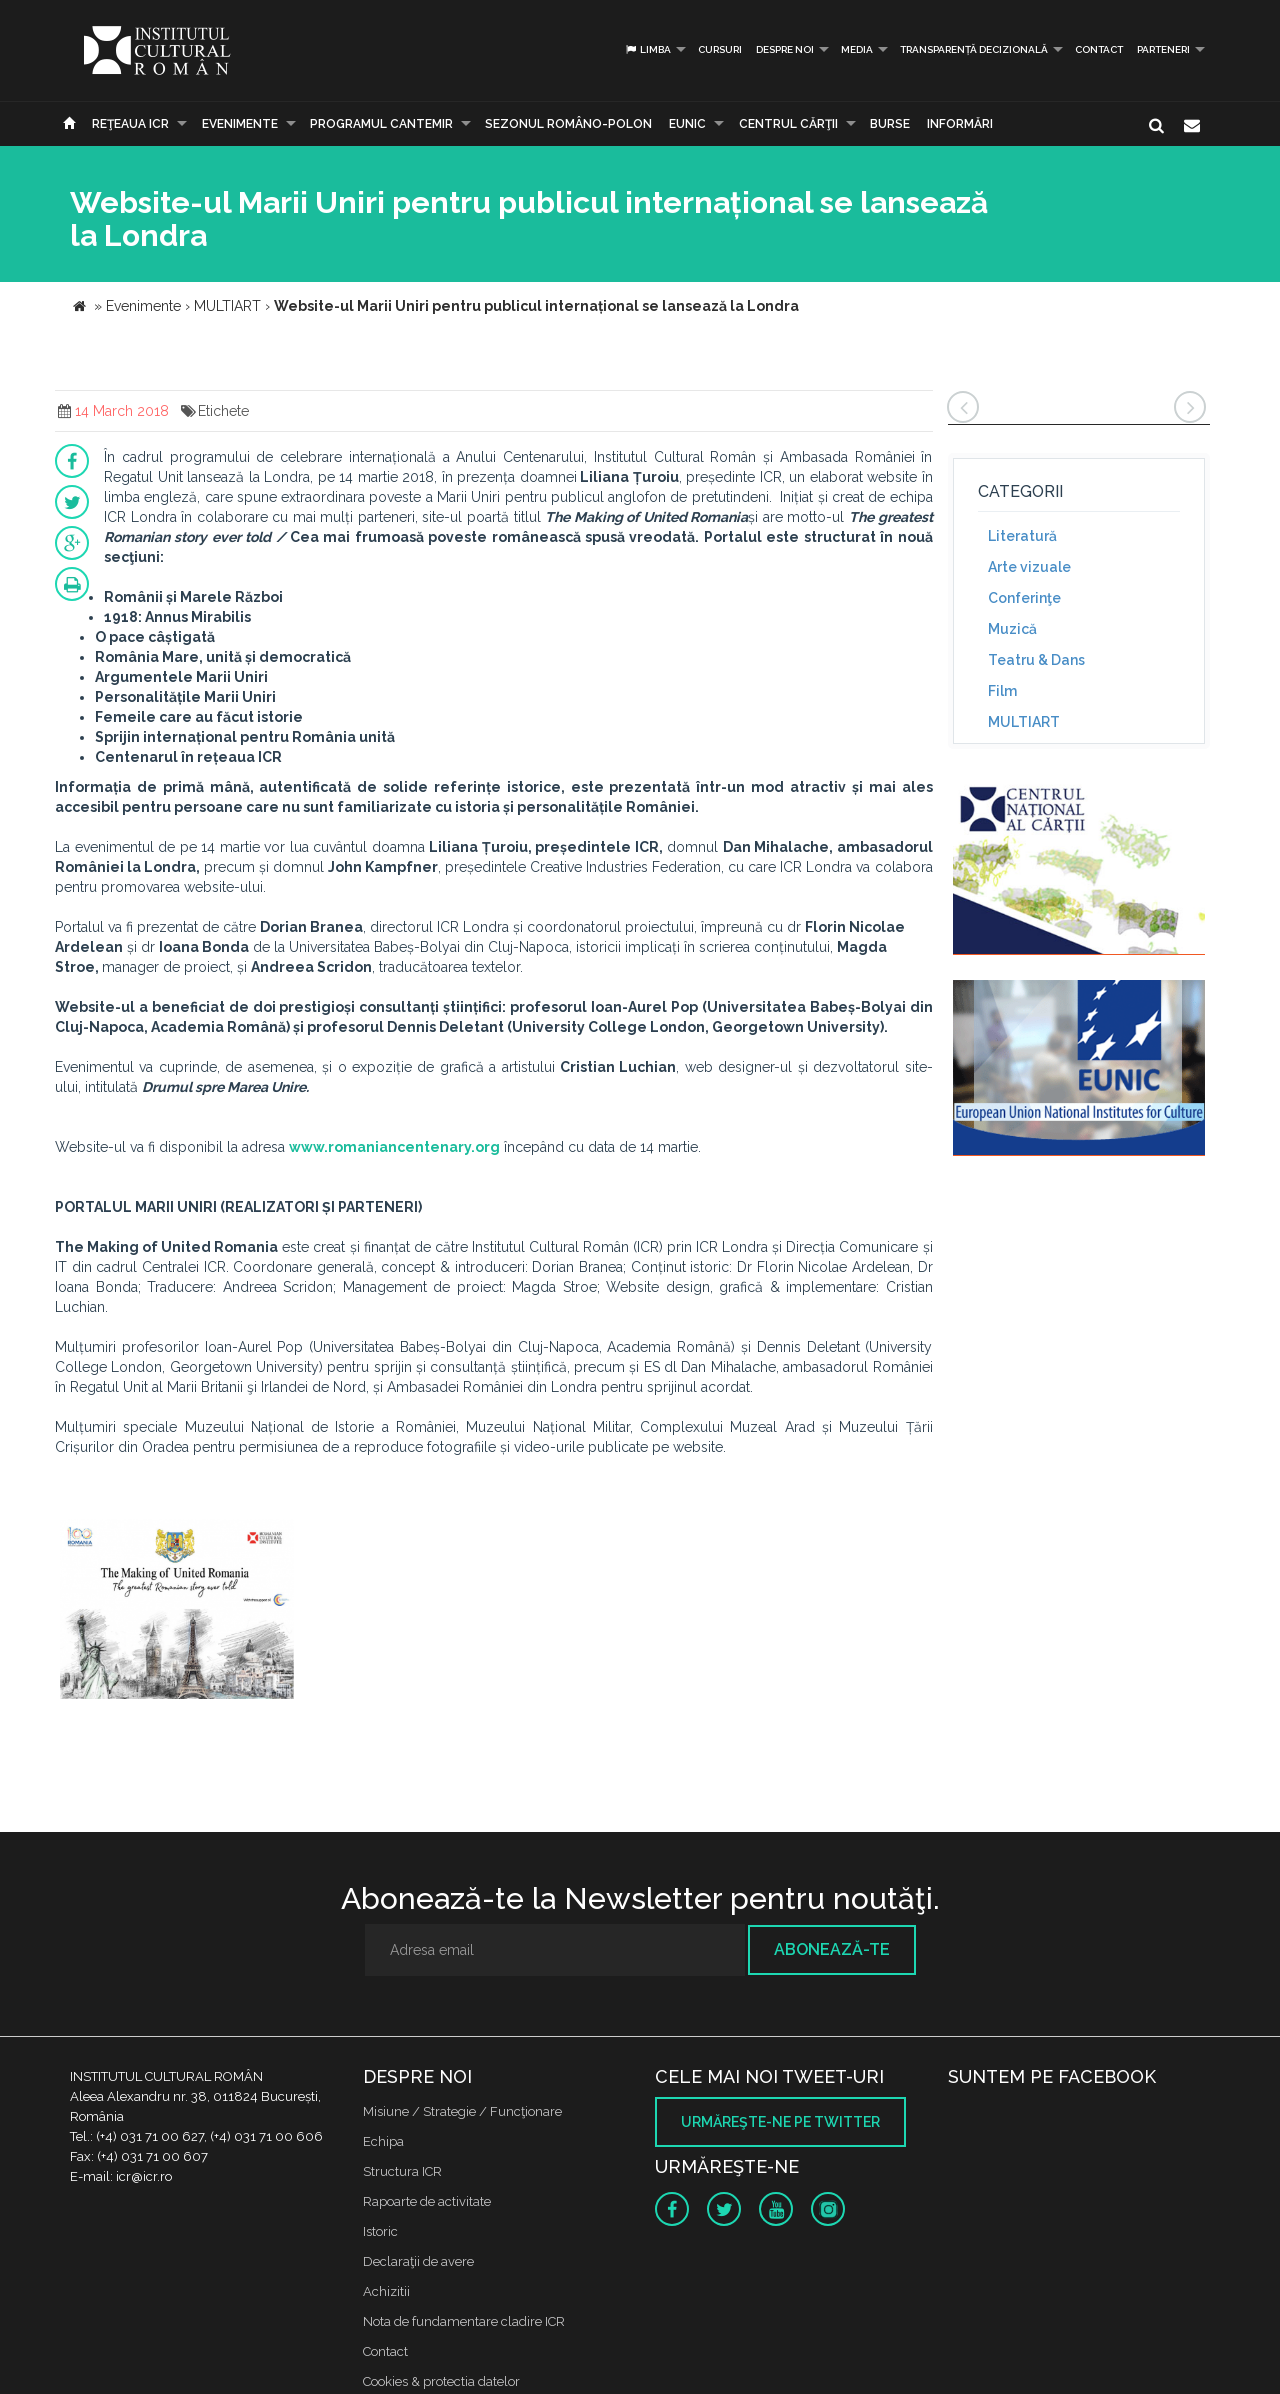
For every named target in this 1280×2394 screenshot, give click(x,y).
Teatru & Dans (1036, 660)
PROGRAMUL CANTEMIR (381, 124)
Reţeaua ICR (130, 124)
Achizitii (386, 2291)
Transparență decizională (974, 49)
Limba (647, 49)
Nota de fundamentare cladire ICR (464, 2321)
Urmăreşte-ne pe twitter (780, 2122)
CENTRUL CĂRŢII (788, 124)
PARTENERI (1163, 49)
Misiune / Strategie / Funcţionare (462, 2111)
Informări (960, 124)
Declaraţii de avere (418, 2261)
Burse (890, 124)
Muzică (1012, 629)
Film (1002, 691)
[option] (177, 1611)
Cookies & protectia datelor (441, 2381)
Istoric (380, 2231)
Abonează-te (832, 1949)
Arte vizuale (1029, 567)
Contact (1099, 49)
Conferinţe (1024, 598)
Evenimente (240, 124)
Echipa (383, 2141)
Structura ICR (402, 2171)
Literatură (1022, 536)
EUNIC (687, 124)
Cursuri (720, 49)
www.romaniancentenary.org (394, 1147)
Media (857, 49)
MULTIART (1024, 722)
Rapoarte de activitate (427, 2201)
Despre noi (785, 49)
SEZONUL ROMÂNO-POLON (568, 124)
